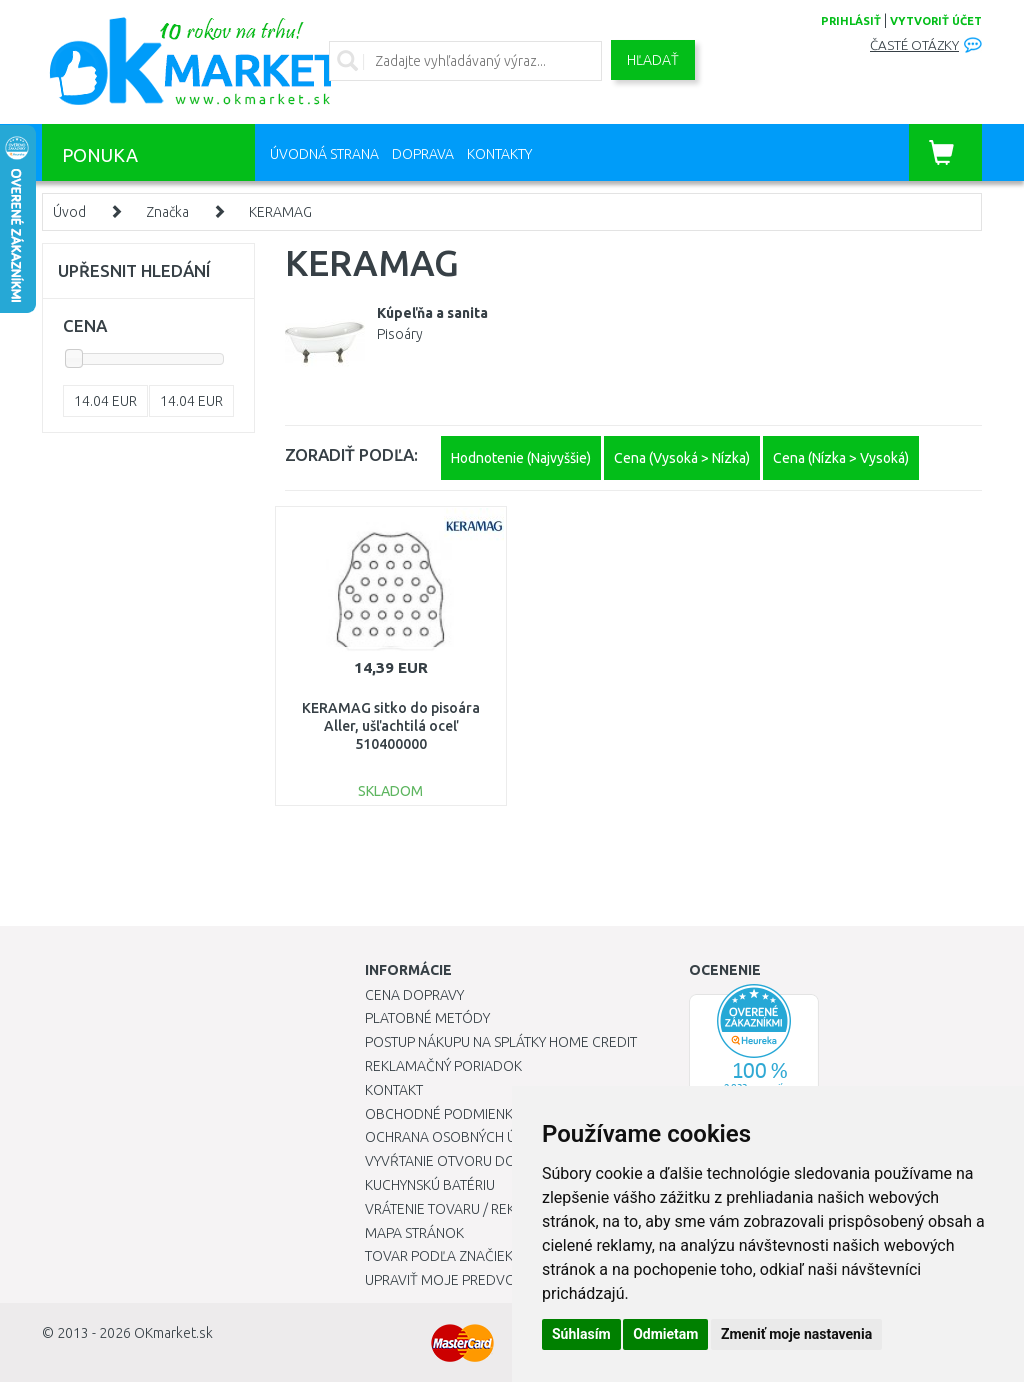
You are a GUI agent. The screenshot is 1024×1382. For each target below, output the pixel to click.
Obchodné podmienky (442, 1114)
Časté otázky (914, 45)
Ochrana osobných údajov (463, 1137)
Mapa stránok (414, 1233)
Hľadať (653, 60)
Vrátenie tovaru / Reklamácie (468, 1209)
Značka (167, 212)
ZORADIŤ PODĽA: (351, 454)
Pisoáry (400, 334)
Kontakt (394, 1090)
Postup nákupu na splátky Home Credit (501, 1042)
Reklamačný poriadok (443, 1066)
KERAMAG (280, 212)
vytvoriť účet (936, 21)
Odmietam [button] (665, 1334)
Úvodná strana (324, 154)
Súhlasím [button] (581, 1334)
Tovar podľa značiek (439, 1256)
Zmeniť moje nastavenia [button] (796, 1334)
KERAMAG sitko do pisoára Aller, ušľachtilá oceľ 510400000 (391, 726)
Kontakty (499, 154)
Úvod (69, 212)
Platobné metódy (427, 1018)
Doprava (423, 154)
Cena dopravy (414, 995)
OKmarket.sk (173, 1333)
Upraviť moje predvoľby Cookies (482, 1280)
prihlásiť (851, 21)
